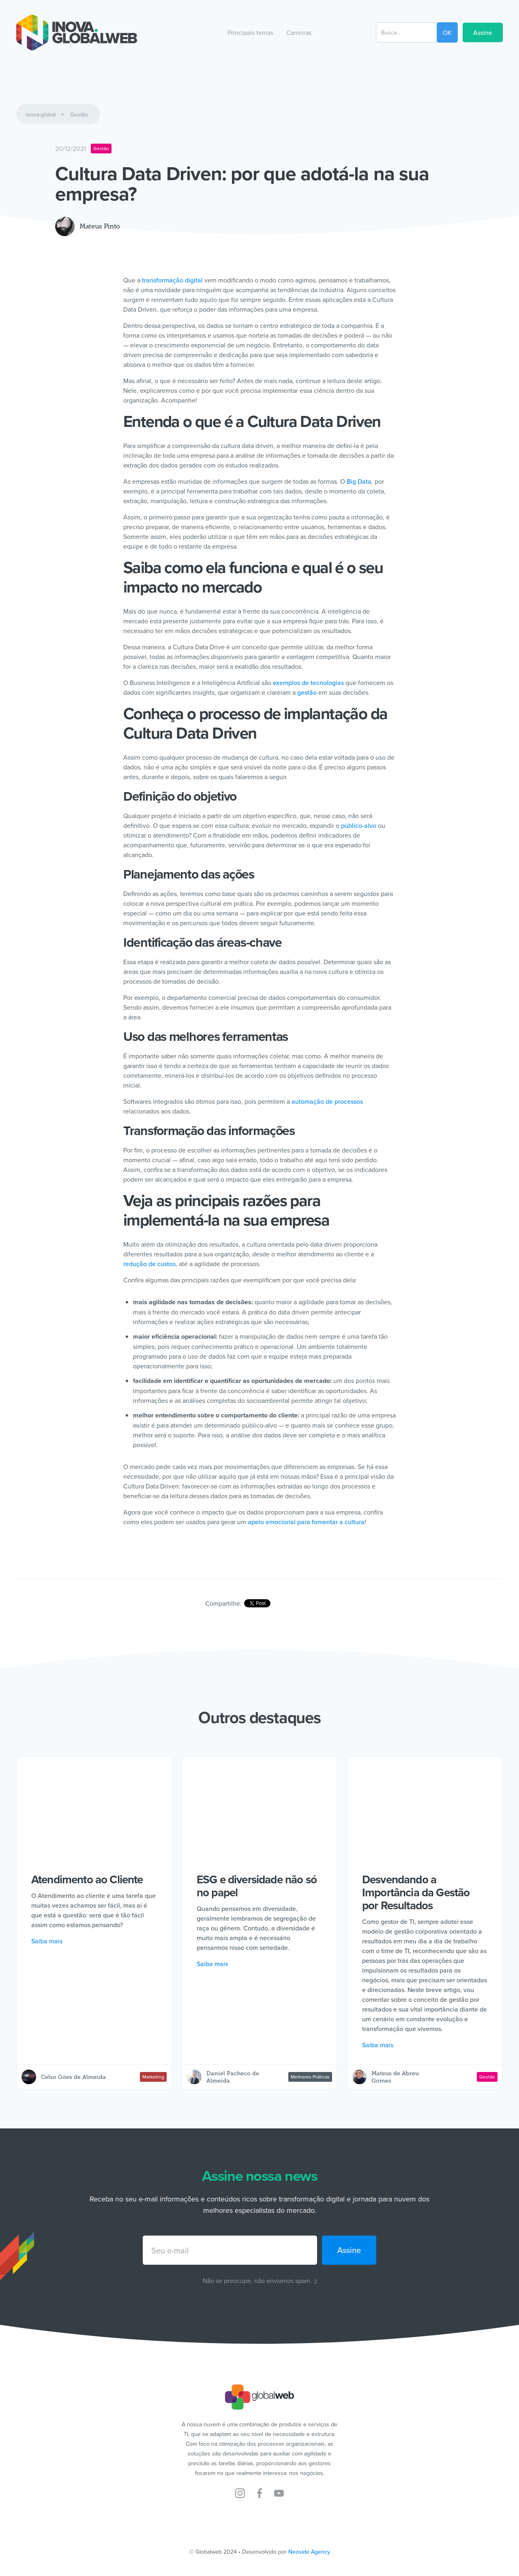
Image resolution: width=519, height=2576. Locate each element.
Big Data (358, 481)
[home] (76, 32)
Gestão (79, 114)
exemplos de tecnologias (308, 682)
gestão (307, 692)
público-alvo (358, 825)
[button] (250, 32)
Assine (482, 32)
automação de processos (327, 1101)
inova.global (41, 114)
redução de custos (149, 1263)
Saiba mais (46, 1940)
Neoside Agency (309, 2552)
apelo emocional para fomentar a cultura (306, 1521)
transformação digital (172, 280)
